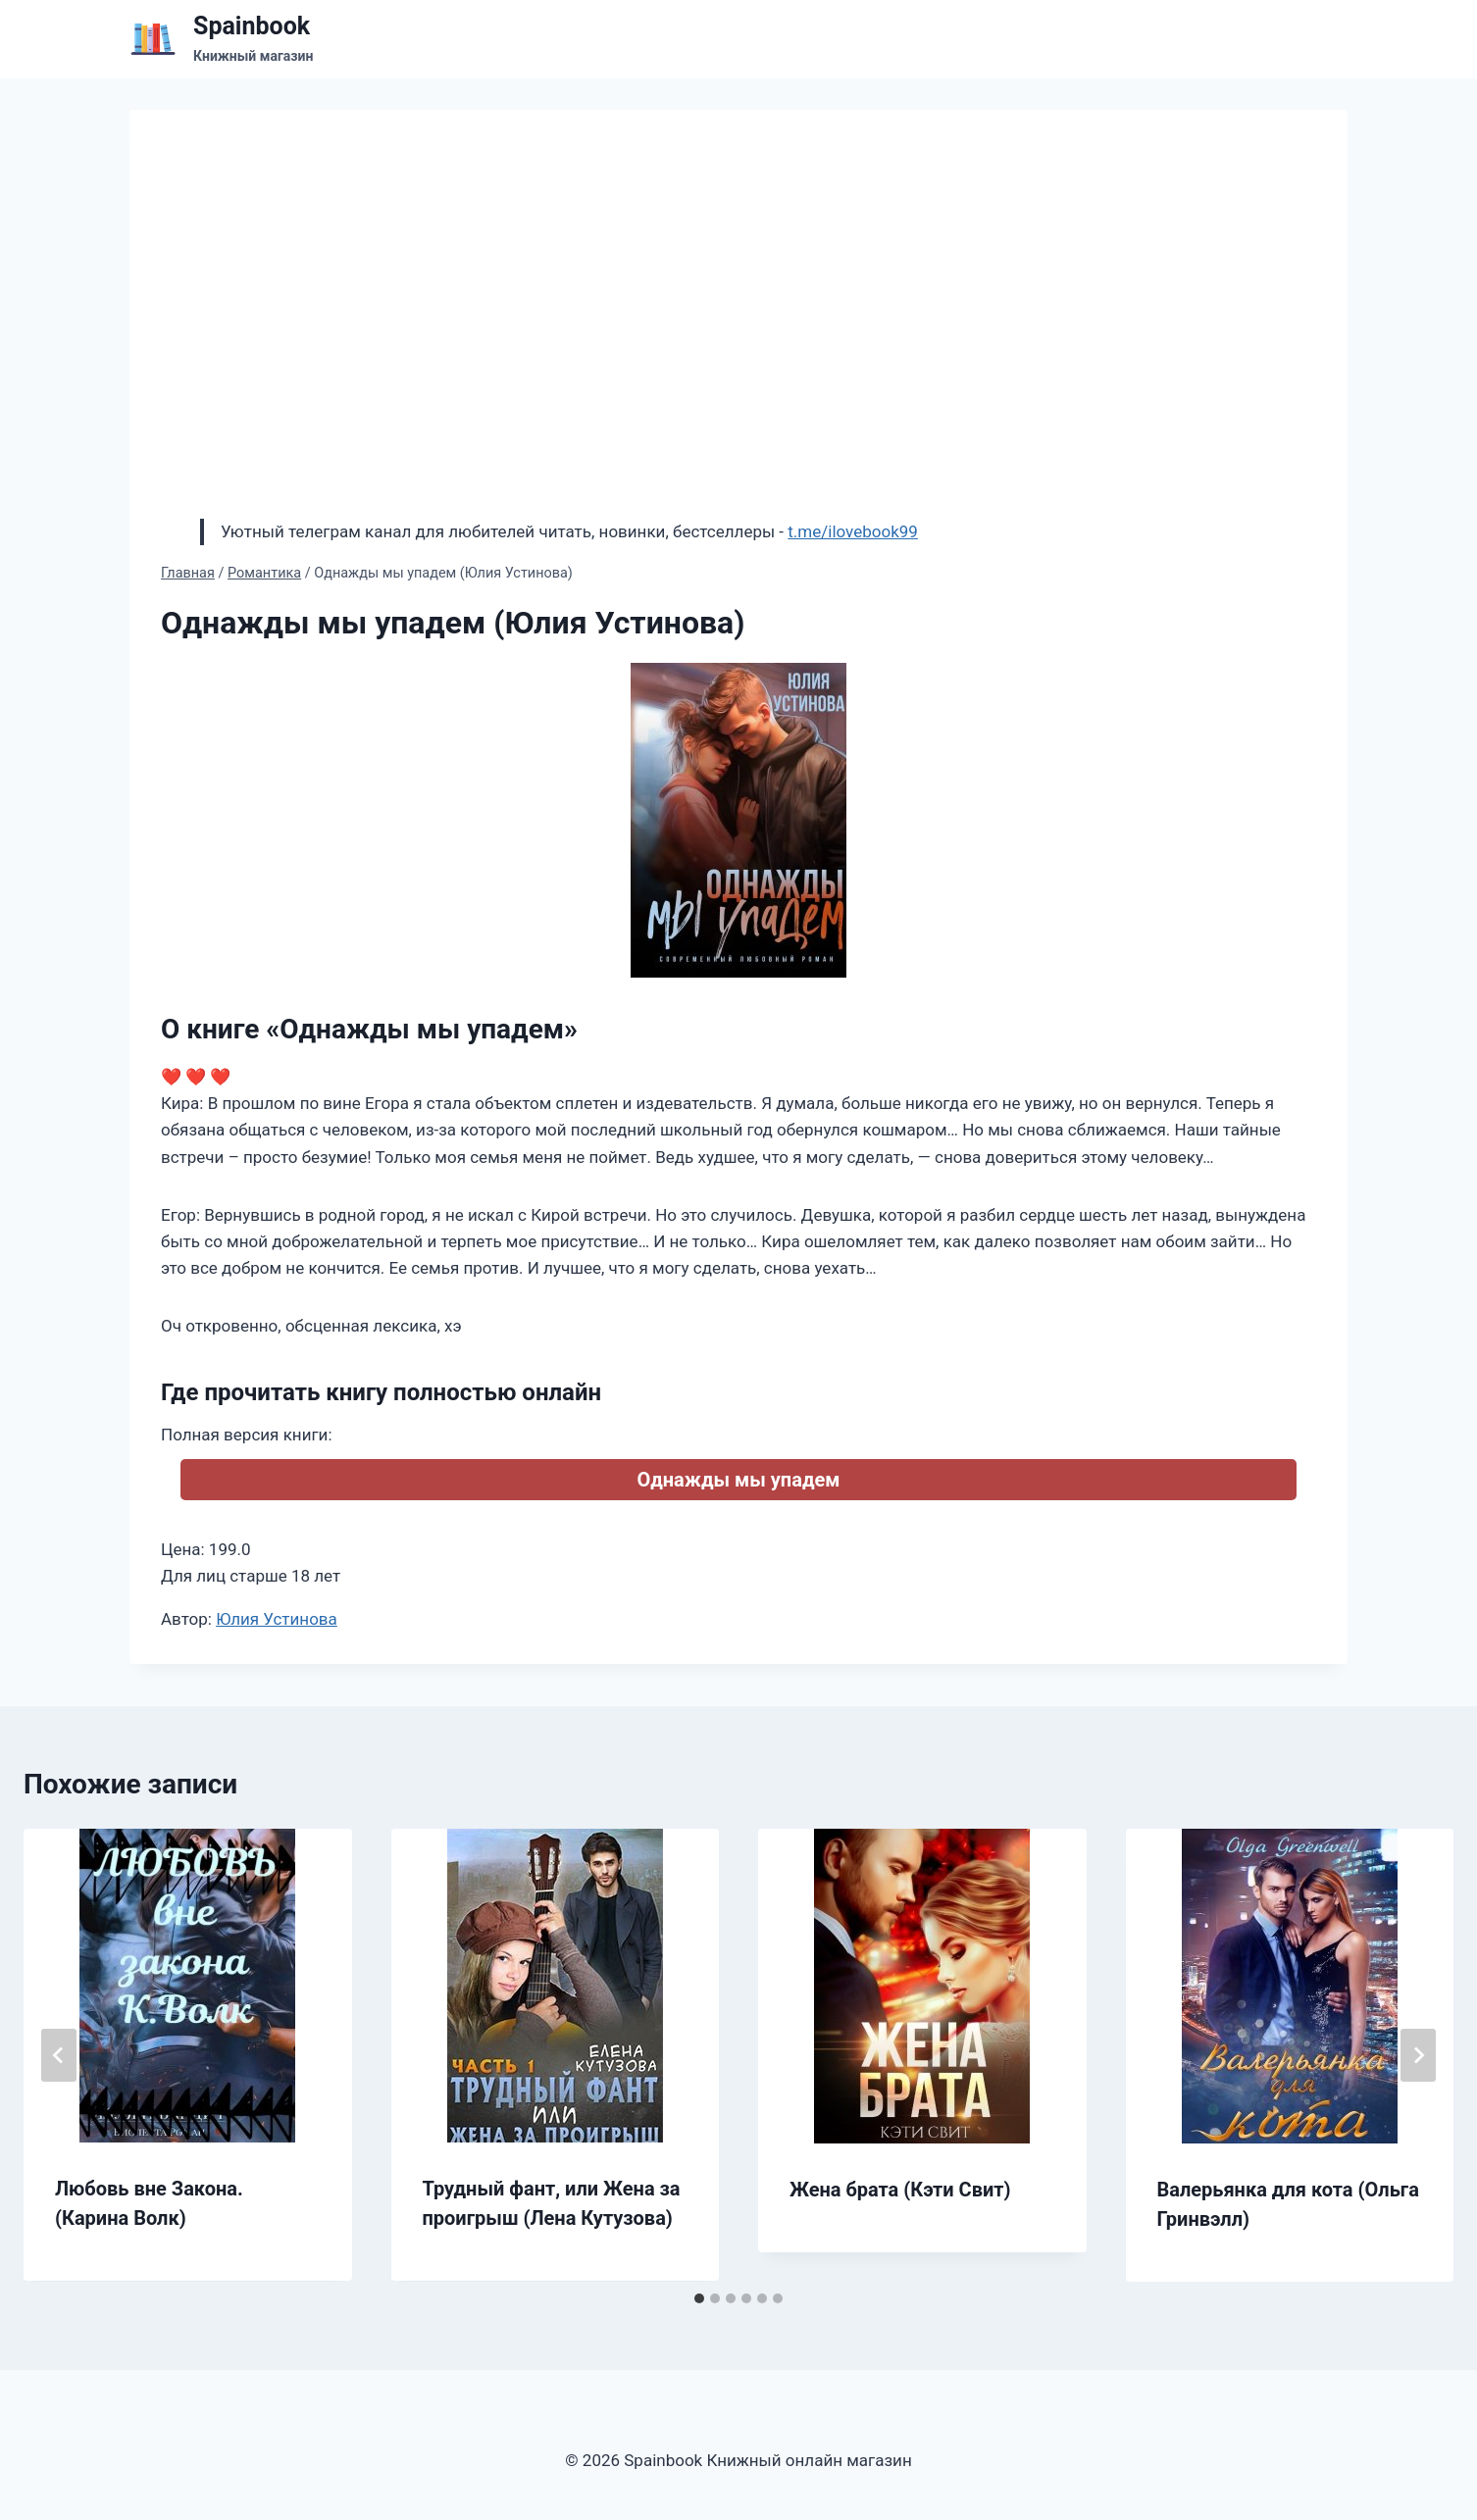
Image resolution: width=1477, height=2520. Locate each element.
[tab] (699, 2298)
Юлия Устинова (276, 1619)
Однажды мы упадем (738, 1479)
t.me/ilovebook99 (853, 531)
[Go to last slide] (58, 2055)
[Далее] (1418, 2055)
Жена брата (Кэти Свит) (900, 2189)
